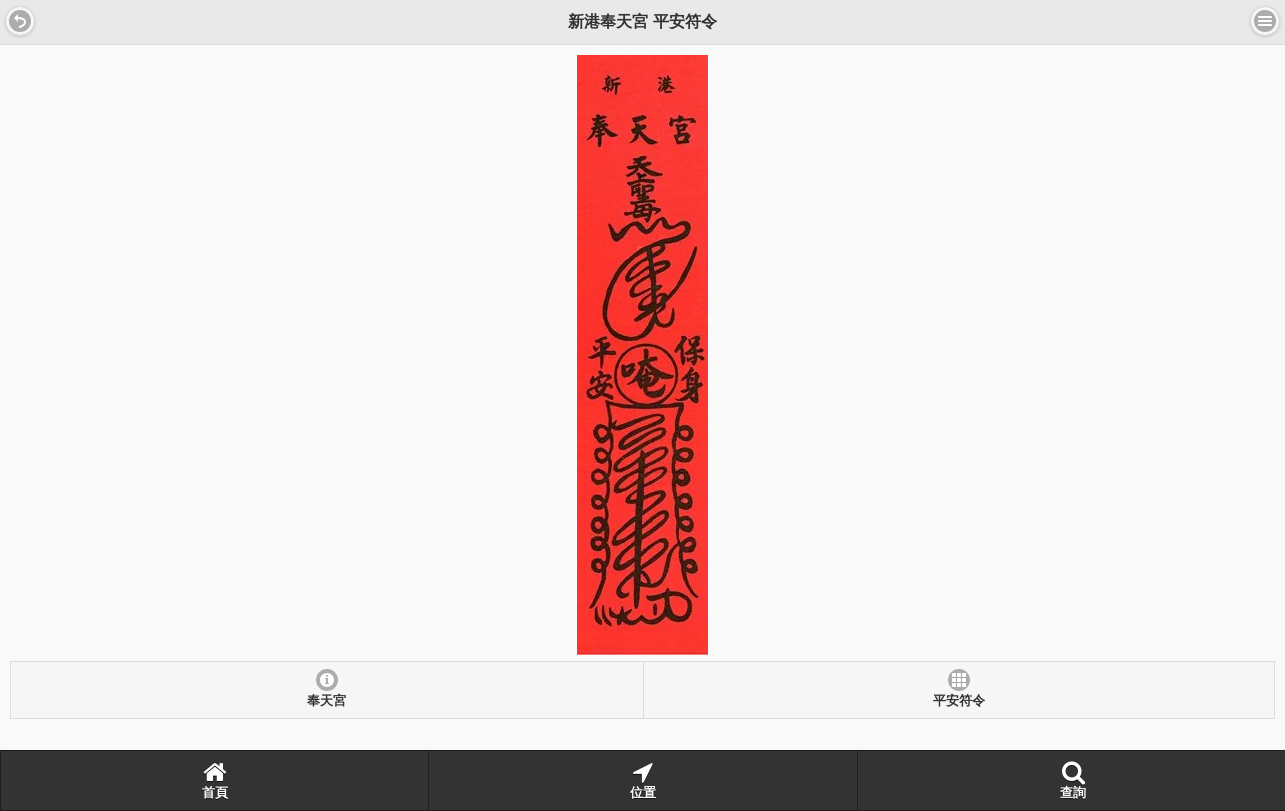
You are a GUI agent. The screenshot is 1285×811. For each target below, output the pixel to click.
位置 (643, 780)
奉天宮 (326, 701)
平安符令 (959, 701)
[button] (20, 21)
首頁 (215, 780)
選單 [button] (1265, 21)
